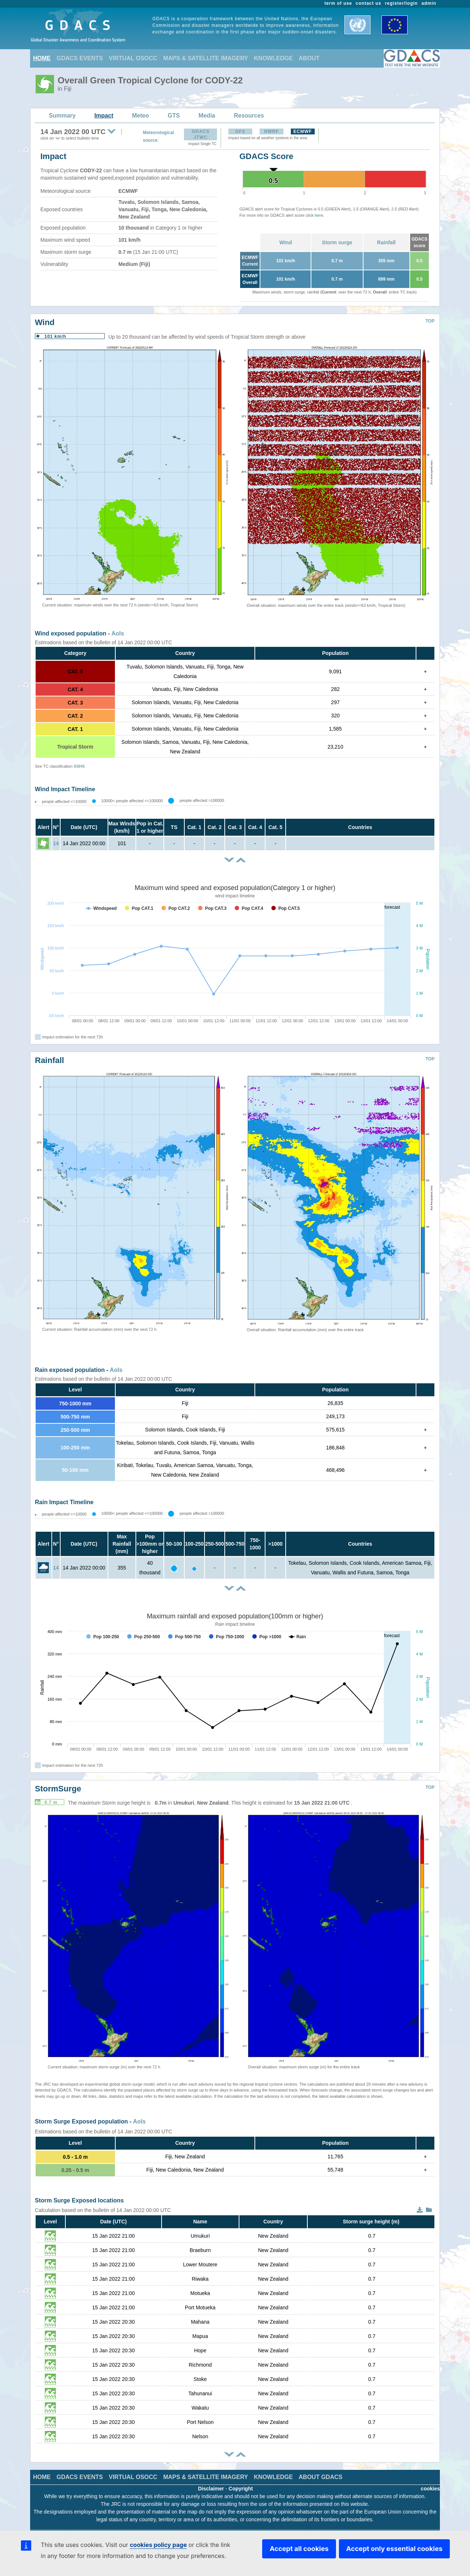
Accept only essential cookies (394, 2548)
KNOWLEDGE (273, 58)
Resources (249, 115)
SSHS (79, 766)
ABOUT (309, 58)
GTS (174, 115)
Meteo (140, 115)
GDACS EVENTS (80, 58)
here (319, 215)
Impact (103, 115)
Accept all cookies (299, 2548)
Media (207, 115)
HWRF (271, 131)
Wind (285, 242)
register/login (401, 3)
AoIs (117, 633)
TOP (430, 321)
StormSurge (58, 1788)
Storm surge (337, 242)
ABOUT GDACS (320, 2477)
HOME (42, 58)
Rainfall (386, 242)
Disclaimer (211, 2489)
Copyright (241, 2489)
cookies (430, 2489)
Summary (62, 115)
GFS (240, 131)
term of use (338, 3)
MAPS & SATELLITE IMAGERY (205, 58)
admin (429, 3)
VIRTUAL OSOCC (133, 58)
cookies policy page (158, 2544)
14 (56, 843)
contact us (369, 3)
